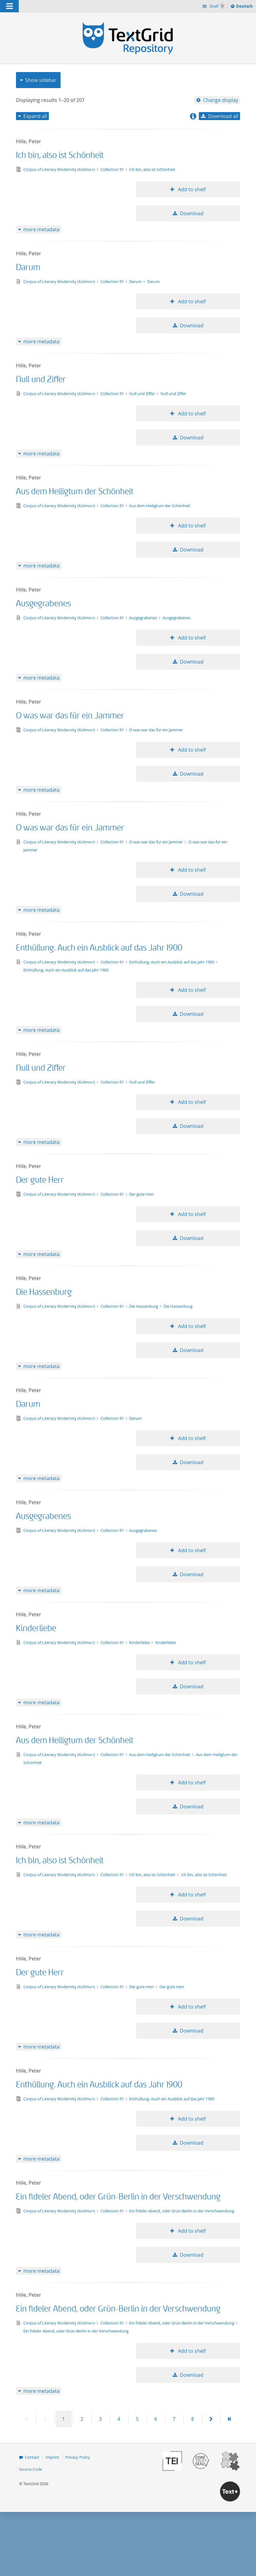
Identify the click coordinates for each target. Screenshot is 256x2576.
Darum (28, 267)
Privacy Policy (77, 2457)
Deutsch (245, 7)
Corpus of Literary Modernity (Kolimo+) (59, 169)
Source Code (30, 2469)
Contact (32, 2457)
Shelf (216, 6)
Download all (223, 116)
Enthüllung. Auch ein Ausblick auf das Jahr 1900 (99, 948)
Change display (220, 100)
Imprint (52, 2457)
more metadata (41, 229)
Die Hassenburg (44, 1292)
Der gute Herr (40, 1180)
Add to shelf (191, 189)
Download (191, 213)
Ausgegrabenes (43, 603)
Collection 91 (112, 169)
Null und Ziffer (41, 379)
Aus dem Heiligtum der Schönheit (74, 491)
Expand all (35, 116)
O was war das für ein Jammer (70, 716)
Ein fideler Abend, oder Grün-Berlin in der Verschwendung (118, 2197)
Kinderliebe (36, 1628)
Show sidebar (41, 80)
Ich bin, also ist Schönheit (60, 155)
